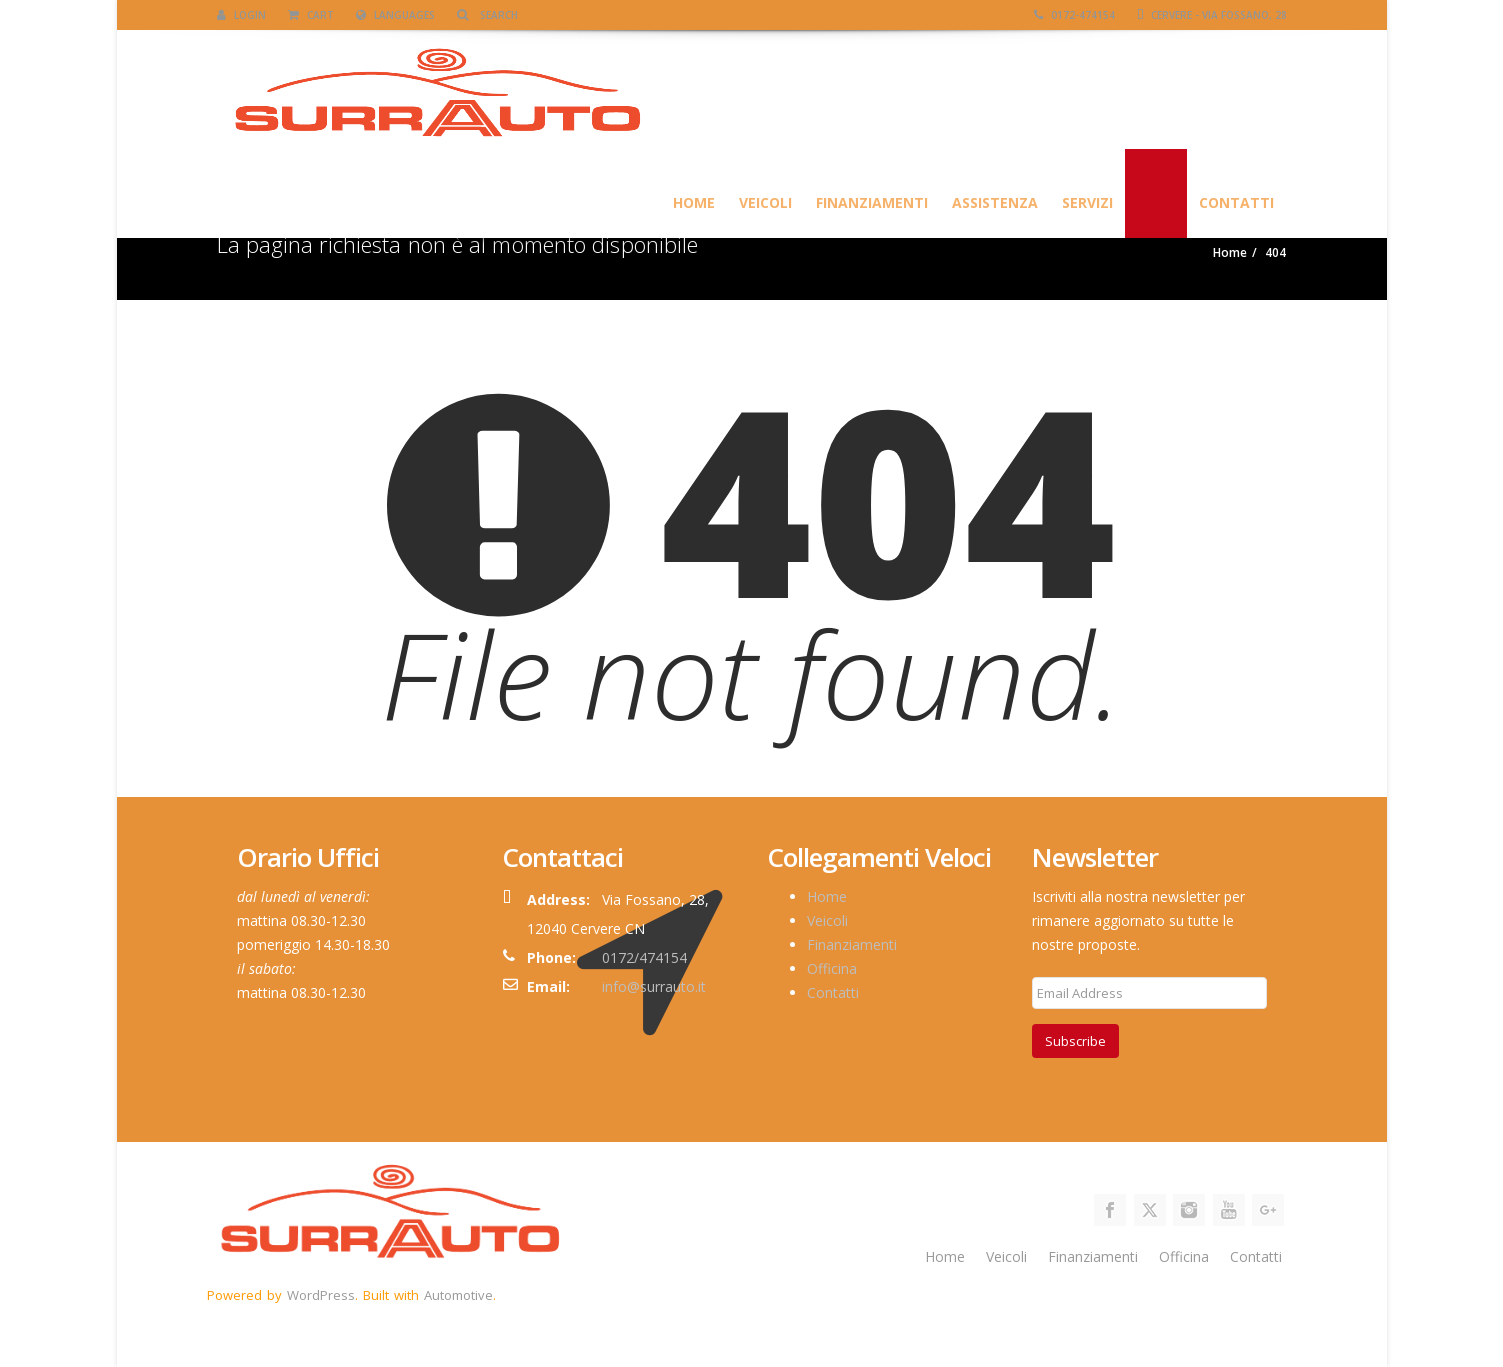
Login (241, 15)
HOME (694, 202)
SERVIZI (1087, 202)
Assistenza (995, 202)
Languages (395, 15)
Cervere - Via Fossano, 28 (1212, 15)
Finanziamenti (872, 202)
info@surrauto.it (654, 986)
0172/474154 (644, 957)
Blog (1156, 202)
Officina (832, 968)
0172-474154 (1074, 15)
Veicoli (765, 202)
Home (827, 896)
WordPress (321, 1295)
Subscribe (1075, 1041)
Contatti (1236, 202)
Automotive (458, 1295)
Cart (311, 15)
